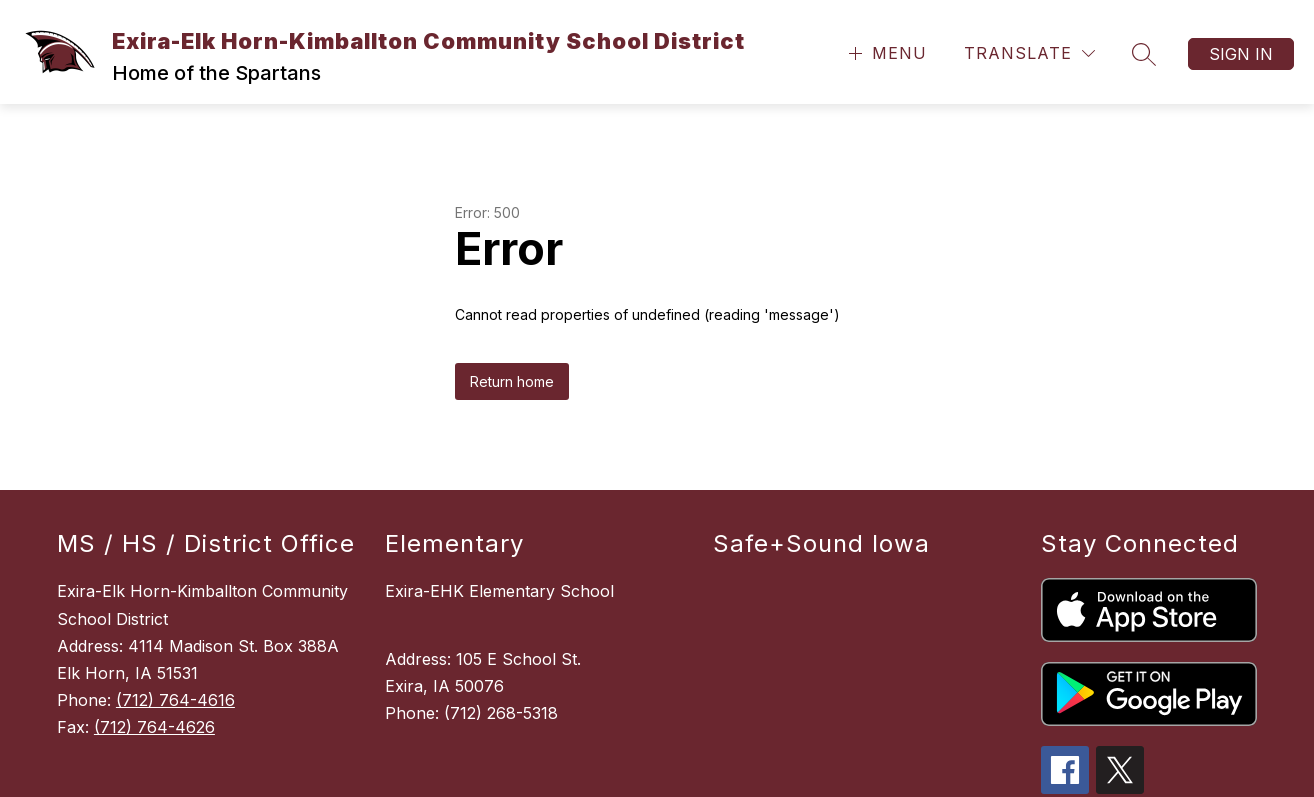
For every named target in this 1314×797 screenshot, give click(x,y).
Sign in (1241, 54)
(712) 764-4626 (154, 727)
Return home (512, 381)
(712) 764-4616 (175, 700)
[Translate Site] (1029, 53)
